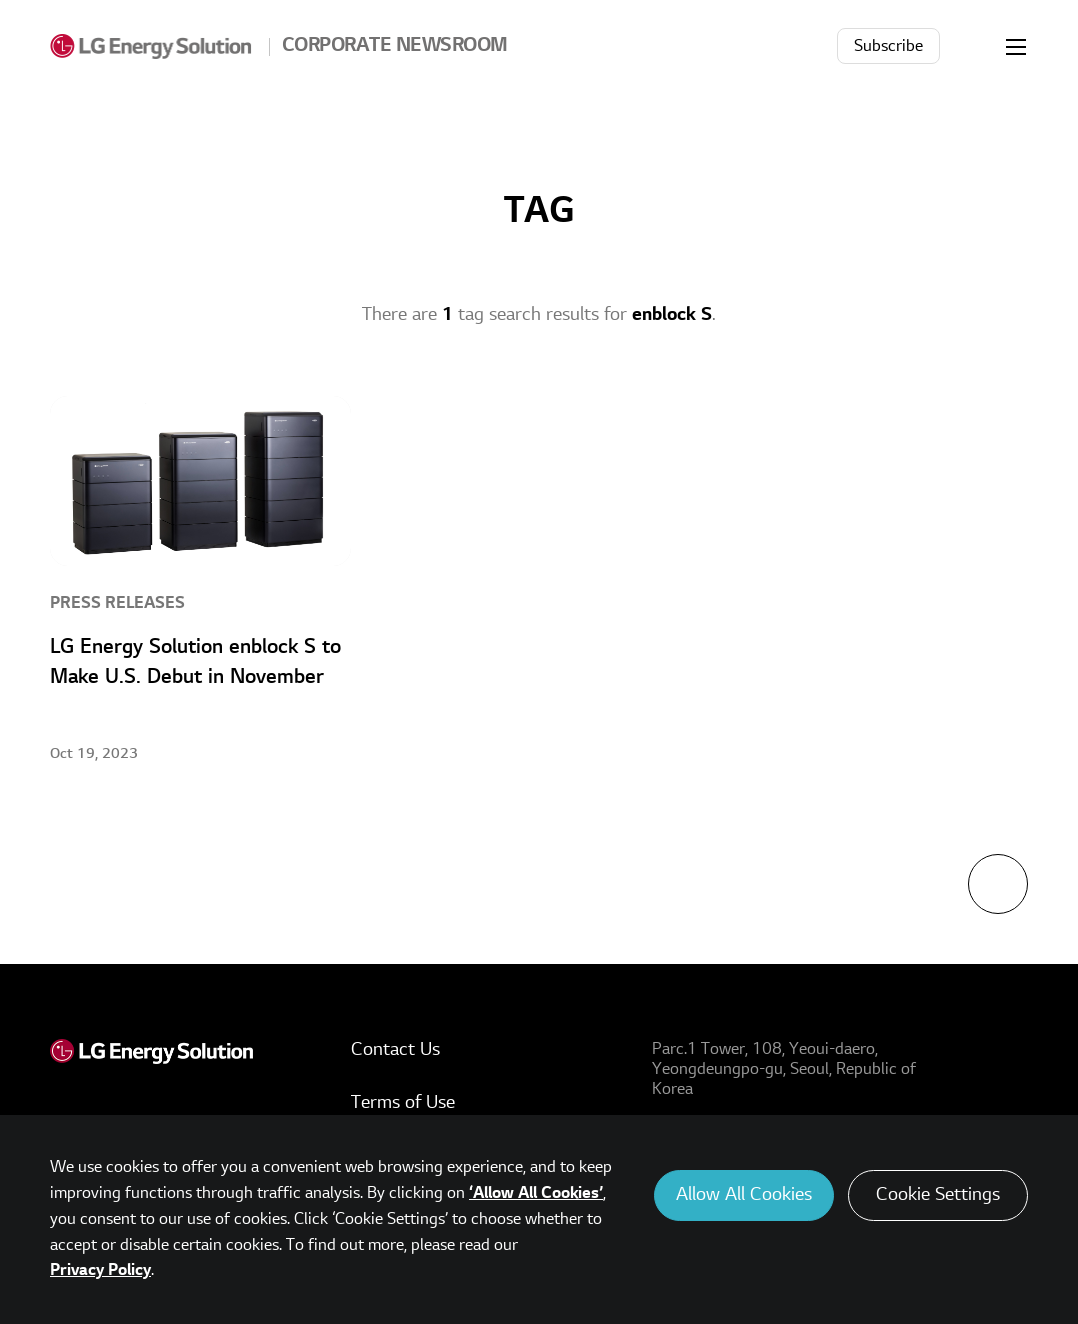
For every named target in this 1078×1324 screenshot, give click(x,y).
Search (972, 46)
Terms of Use (403, 1102)
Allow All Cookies (744, 1194)
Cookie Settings (938, 1194)
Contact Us (395, 1049)
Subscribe (888, 46)
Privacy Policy (100, 1270)
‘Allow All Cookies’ (536, 1193)
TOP (998, 884)
